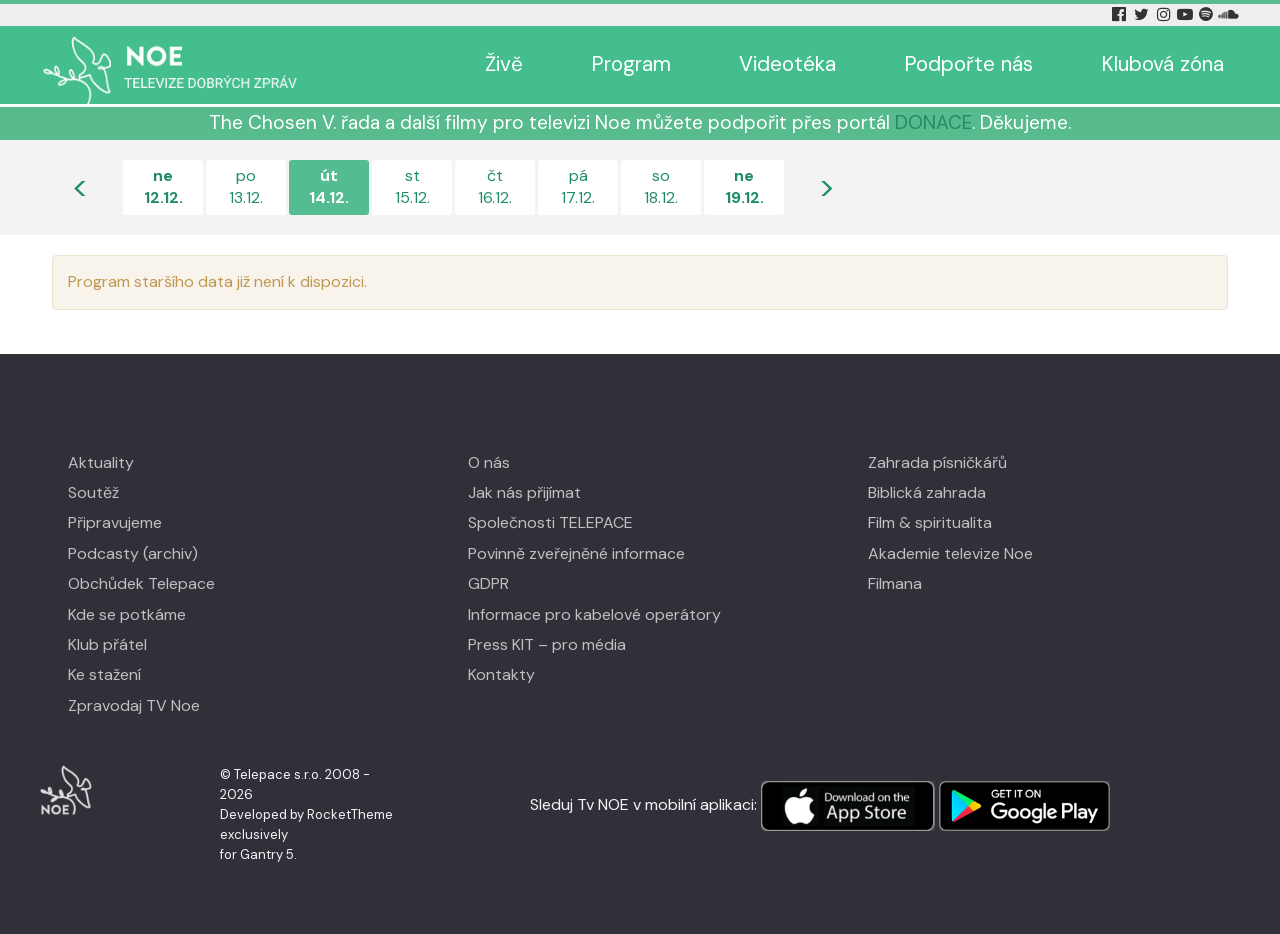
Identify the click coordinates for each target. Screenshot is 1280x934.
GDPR (488, 583)
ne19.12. (744, 186)
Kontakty (501, 674)
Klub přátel (107, 644)
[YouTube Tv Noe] (1187, 14)
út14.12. (329, 186)
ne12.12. (163, 186)
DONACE (933, 122)
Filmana (895, 583)
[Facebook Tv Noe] (1121, 14)
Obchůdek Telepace (141, 583)
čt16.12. (495, 186)
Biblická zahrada (927, 492)
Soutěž (93, 492)
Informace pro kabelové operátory (594, 614)
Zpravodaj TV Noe (134, 705)
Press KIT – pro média (547, 644)
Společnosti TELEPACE (550, 522)
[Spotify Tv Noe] (1208, 14)
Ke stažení (104, 674)
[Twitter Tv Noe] (1143, 14)
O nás (489, 462)
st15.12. (412, 186)
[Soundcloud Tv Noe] (1228, 14)
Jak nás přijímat (524, 492)
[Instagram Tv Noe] (1167, 14)
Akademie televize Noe (950, 553)
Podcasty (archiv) (133, 553)
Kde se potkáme (127, 614)
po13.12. (246, 186)
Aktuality (101, 462)
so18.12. (661, 186)
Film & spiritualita (930, 522)
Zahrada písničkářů (937, 462)
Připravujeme (115, 522)
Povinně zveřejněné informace (576, 553)
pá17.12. (578, 186)
